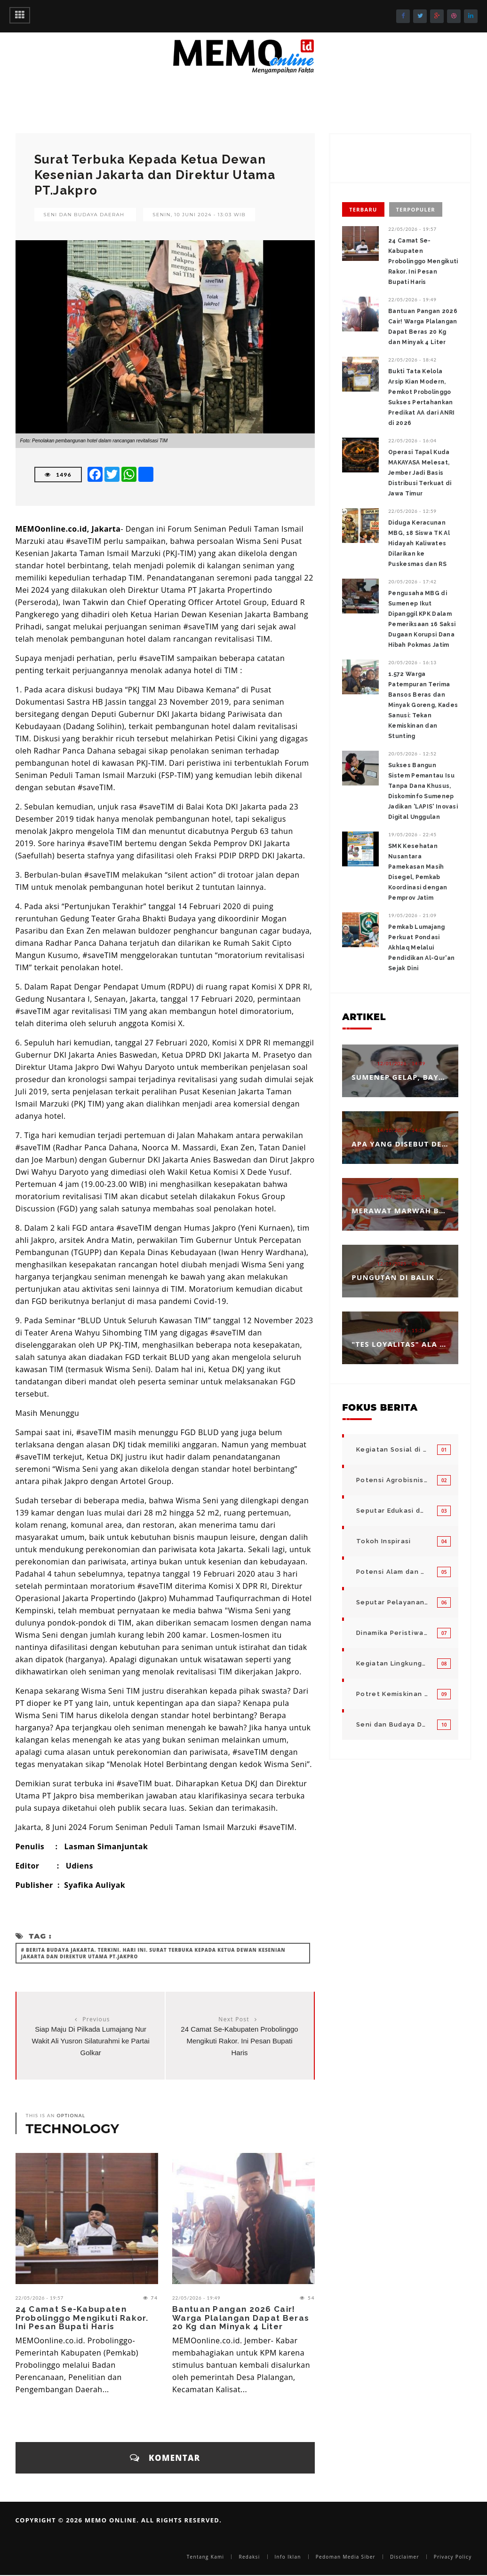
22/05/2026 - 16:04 (412, 440)
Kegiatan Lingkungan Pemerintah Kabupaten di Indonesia (392, 1663)
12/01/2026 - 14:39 (401, 1063)
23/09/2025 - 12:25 (401, 1197)
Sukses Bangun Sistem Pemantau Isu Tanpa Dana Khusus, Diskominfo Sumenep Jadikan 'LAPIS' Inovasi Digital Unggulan (423, 791)
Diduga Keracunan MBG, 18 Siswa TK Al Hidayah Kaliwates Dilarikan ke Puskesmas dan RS (419, 543)
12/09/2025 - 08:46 (401, 1263)
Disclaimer (404, 2556)
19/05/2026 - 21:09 (412, 915)
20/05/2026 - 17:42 (412, 581)
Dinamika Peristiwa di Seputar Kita (392, 1632)
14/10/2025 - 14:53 (401, 1130)
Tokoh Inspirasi (383, 1541)
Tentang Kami (205, 2556)
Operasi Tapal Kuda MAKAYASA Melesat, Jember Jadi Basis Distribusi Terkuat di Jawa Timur (419, 473)
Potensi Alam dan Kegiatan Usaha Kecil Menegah (392, 1571)
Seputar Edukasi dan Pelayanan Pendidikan (392, 1510)
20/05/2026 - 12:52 (412, 753)
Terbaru (363, 209)
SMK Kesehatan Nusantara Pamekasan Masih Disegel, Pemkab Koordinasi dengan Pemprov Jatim (417, 872)
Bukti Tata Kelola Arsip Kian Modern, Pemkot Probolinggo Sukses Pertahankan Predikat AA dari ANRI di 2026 (421, 397)
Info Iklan (288, 2556)
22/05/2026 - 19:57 (40, 2298)
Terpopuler (415, 209)
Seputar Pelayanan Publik (392, 1602)
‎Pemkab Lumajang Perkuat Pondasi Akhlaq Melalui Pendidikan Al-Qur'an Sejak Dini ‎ (421, 948)
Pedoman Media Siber (345, 2556)
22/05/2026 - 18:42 (412, 359)
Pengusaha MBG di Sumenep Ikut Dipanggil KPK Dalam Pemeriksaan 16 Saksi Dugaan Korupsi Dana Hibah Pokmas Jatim (421, 619)
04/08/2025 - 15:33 (401, 1330)
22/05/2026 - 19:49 (196, 2298)
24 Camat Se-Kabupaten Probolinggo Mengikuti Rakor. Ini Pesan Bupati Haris (239, 2041)
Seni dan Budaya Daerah (84, 215)
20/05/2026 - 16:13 (412, 662)
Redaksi (249, 2556)
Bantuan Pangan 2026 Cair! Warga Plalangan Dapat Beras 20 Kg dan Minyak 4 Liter (240, 2317)
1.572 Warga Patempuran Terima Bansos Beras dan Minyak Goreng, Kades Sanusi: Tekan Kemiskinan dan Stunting (423, 705)
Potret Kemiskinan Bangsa (392, 1693)
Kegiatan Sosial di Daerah (392, 1449)
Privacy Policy (453, 2556)
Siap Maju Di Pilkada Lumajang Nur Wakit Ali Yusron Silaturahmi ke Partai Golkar (91, 2041)
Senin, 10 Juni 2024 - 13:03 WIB (199, 215)
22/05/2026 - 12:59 (412, 511)
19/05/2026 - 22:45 (412, 834)
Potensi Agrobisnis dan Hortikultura (392, 1480)
